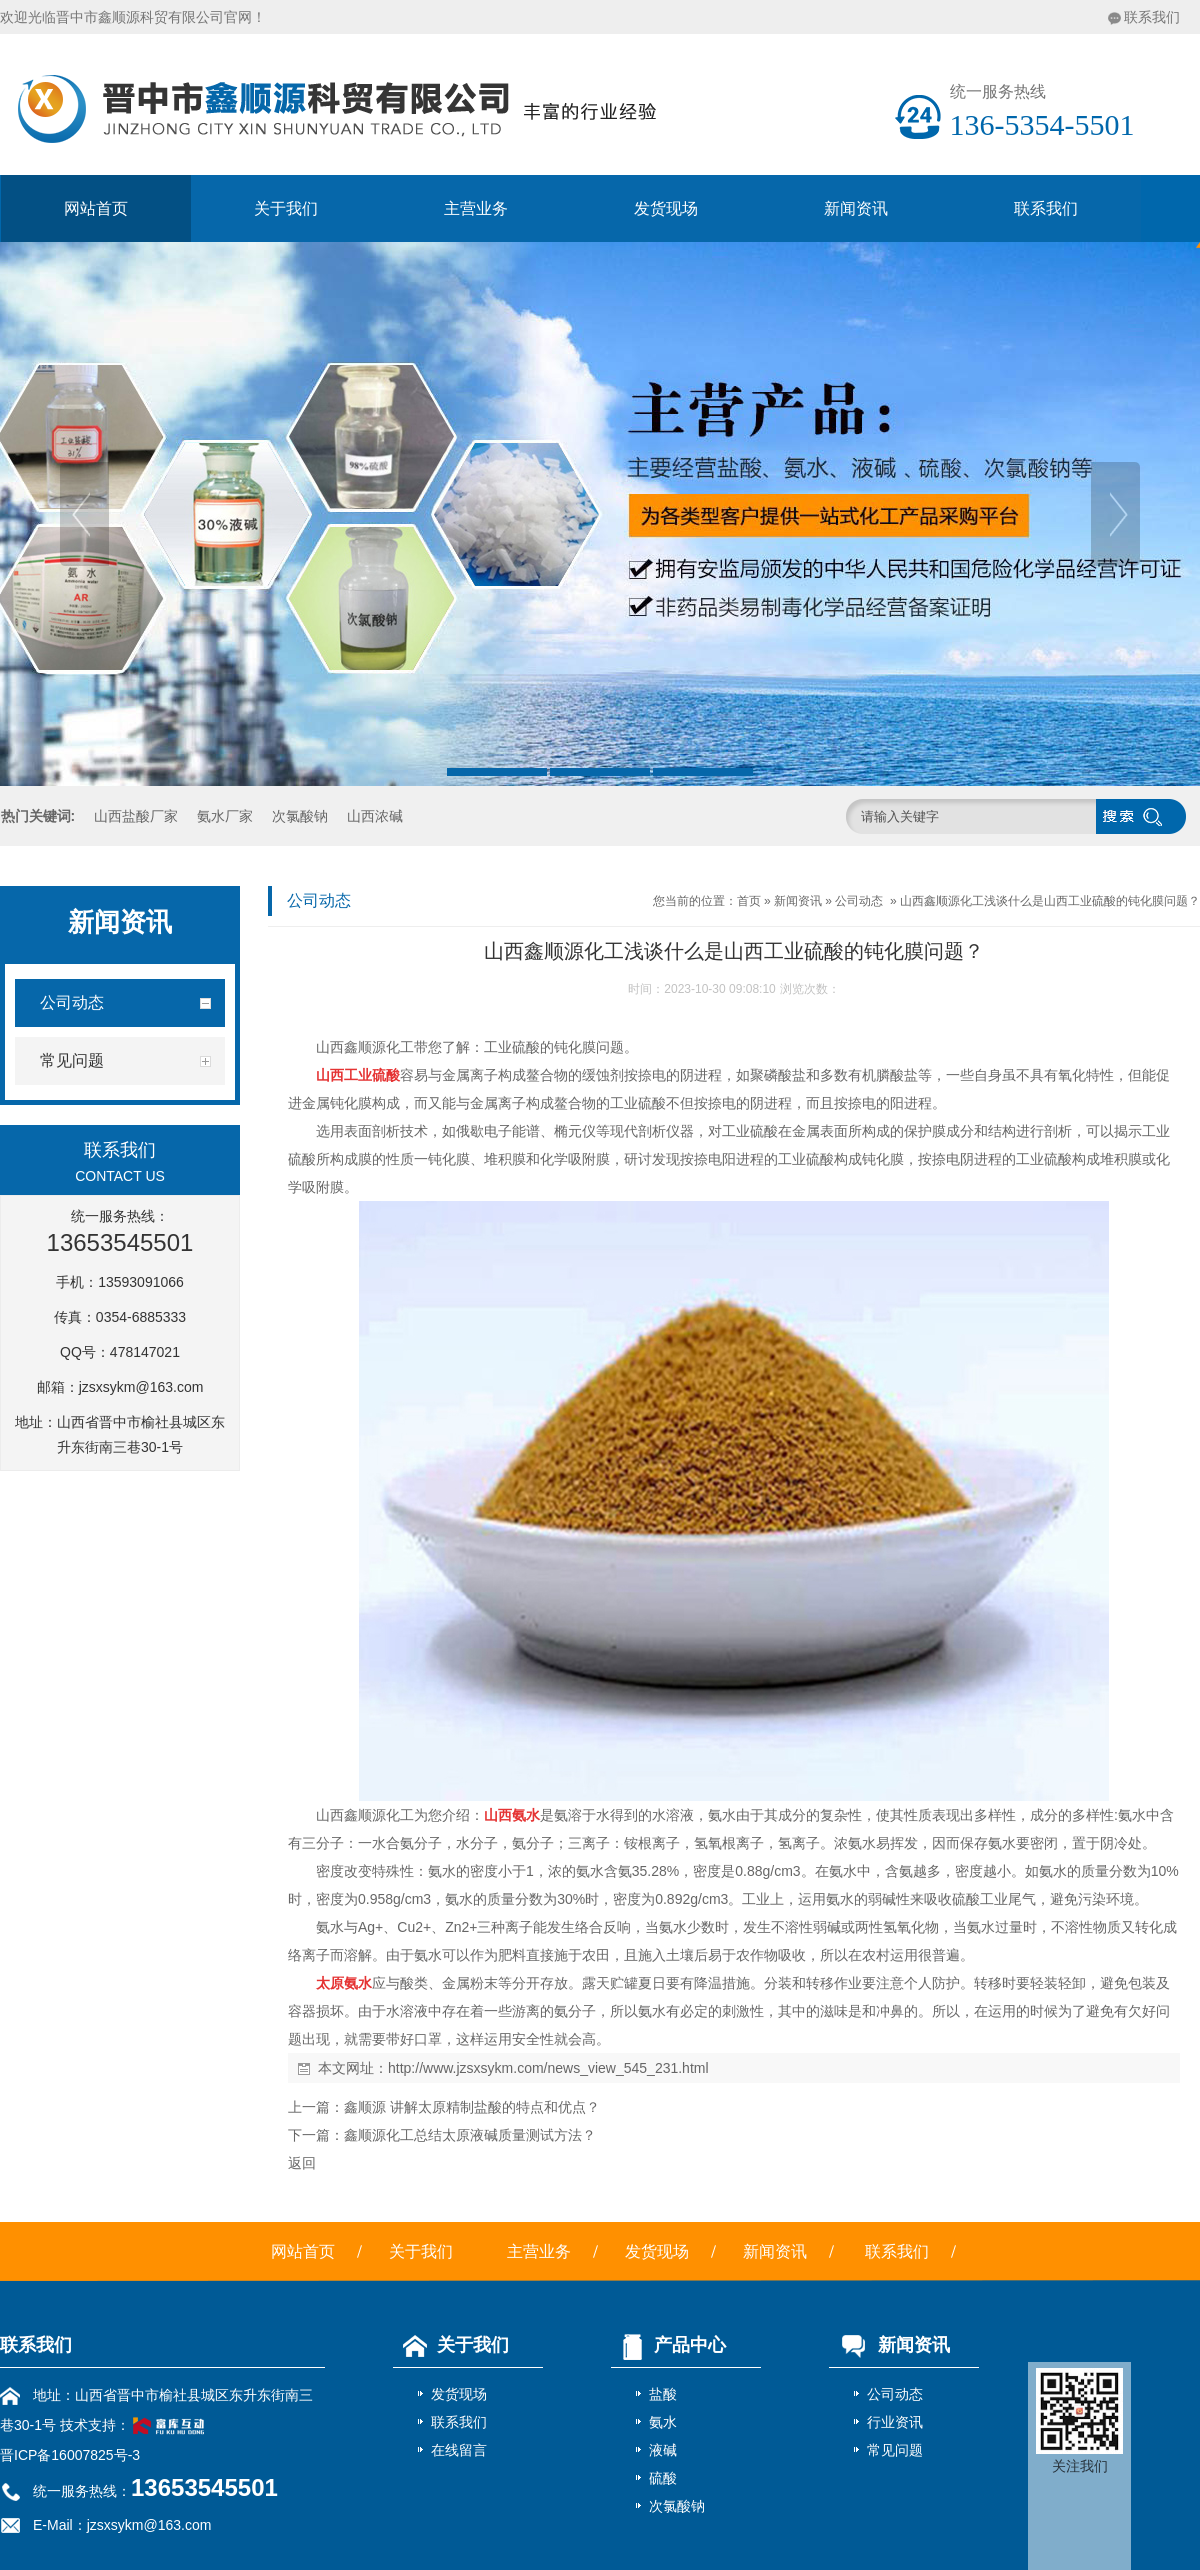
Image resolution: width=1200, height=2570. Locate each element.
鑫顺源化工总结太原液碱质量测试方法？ (470, 2135)
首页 (749, 901)
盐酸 (663, 2394)
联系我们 (1152, 17)
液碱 (663, 2450)
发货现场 (666, 208)
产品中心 (668, 2345)
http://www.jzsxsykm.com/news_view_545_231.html (548, 2068)
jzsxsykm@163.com (141, 1387)
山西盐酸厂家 (136, 816)
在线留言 (459, 2450)
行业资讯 (895, 2422)
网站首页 (96, 208)
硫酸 (663, 2478)
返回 (302, 2163)
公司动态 (859, 901)
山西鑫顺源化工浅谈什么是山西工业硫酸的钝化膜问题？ (1050, 901)
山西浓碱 (375, 816)
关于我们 (286, 208)
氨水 (663, 2422)
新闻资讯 (856, 208)
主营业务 (476, 208)
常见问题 (895, 2450)
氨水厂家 (225, 816)
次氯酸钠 (300, 816)
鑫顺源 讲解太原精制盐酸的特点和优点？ (472, 2107)
